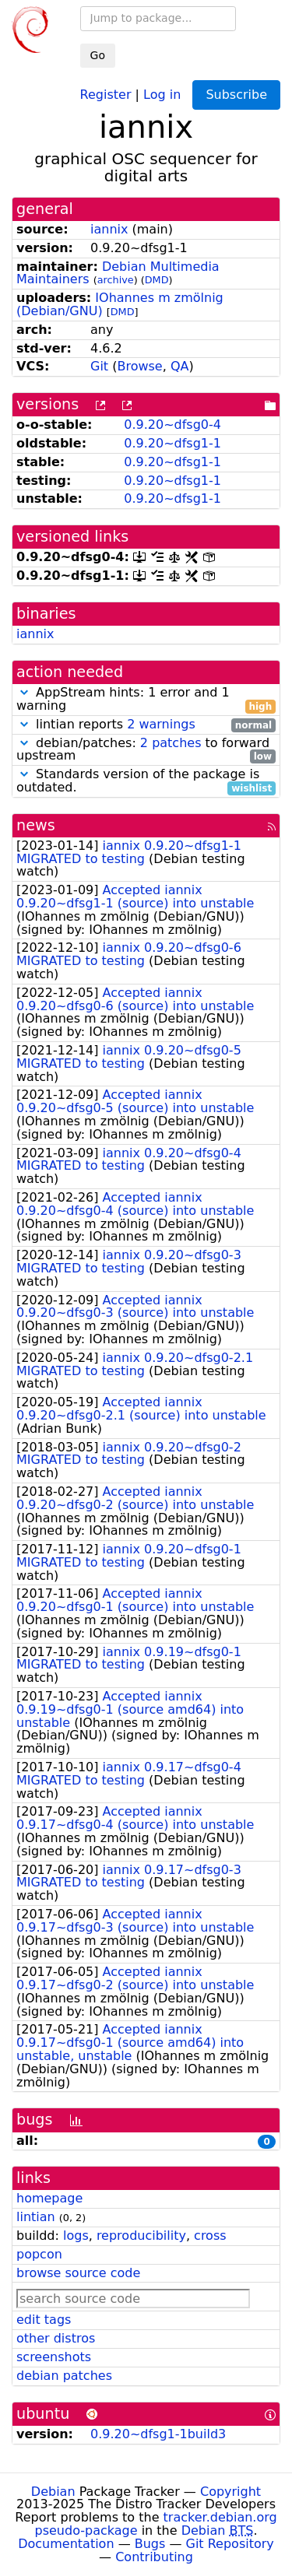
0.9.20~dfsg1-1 (172, 443)
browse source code (78, 2272)
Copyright (230, 2491)
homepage (49, 2198)
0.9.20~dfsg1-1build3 (158, 2434)
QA (180, 366)
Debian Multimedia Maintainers (118, 273)
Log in (162, 93)
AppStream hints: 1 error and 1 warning (146, 699)
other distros (55, 2338)
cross (210, 2235)
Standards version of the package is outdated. (146, 781)
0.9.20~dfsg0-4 (172, 424)
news (35, 825)
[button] (24, 692)
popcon (39, 2254)
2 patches (171, 742)
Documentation (66, 2543)
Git (99, 366)
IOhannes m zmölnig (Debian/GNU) (119, 304)
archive (115, 280)
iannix (109, 229)
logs (76, 2235)
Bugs (150, 2543)
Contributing (154, 2557)
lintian (35, 2216)
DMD (157, 280)
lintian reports (146, 725)
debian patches (64, 2375)
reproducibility (141, 2235)
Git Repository (230, 2543)
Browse (139, 366)
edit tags (43, 2319)
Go (97, 55)
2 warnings (161, 724)
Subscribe (236, 94)
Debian (53, 2491)
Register (106, 93)
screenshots (53, 2357)
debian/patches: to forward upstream (146, 750)
